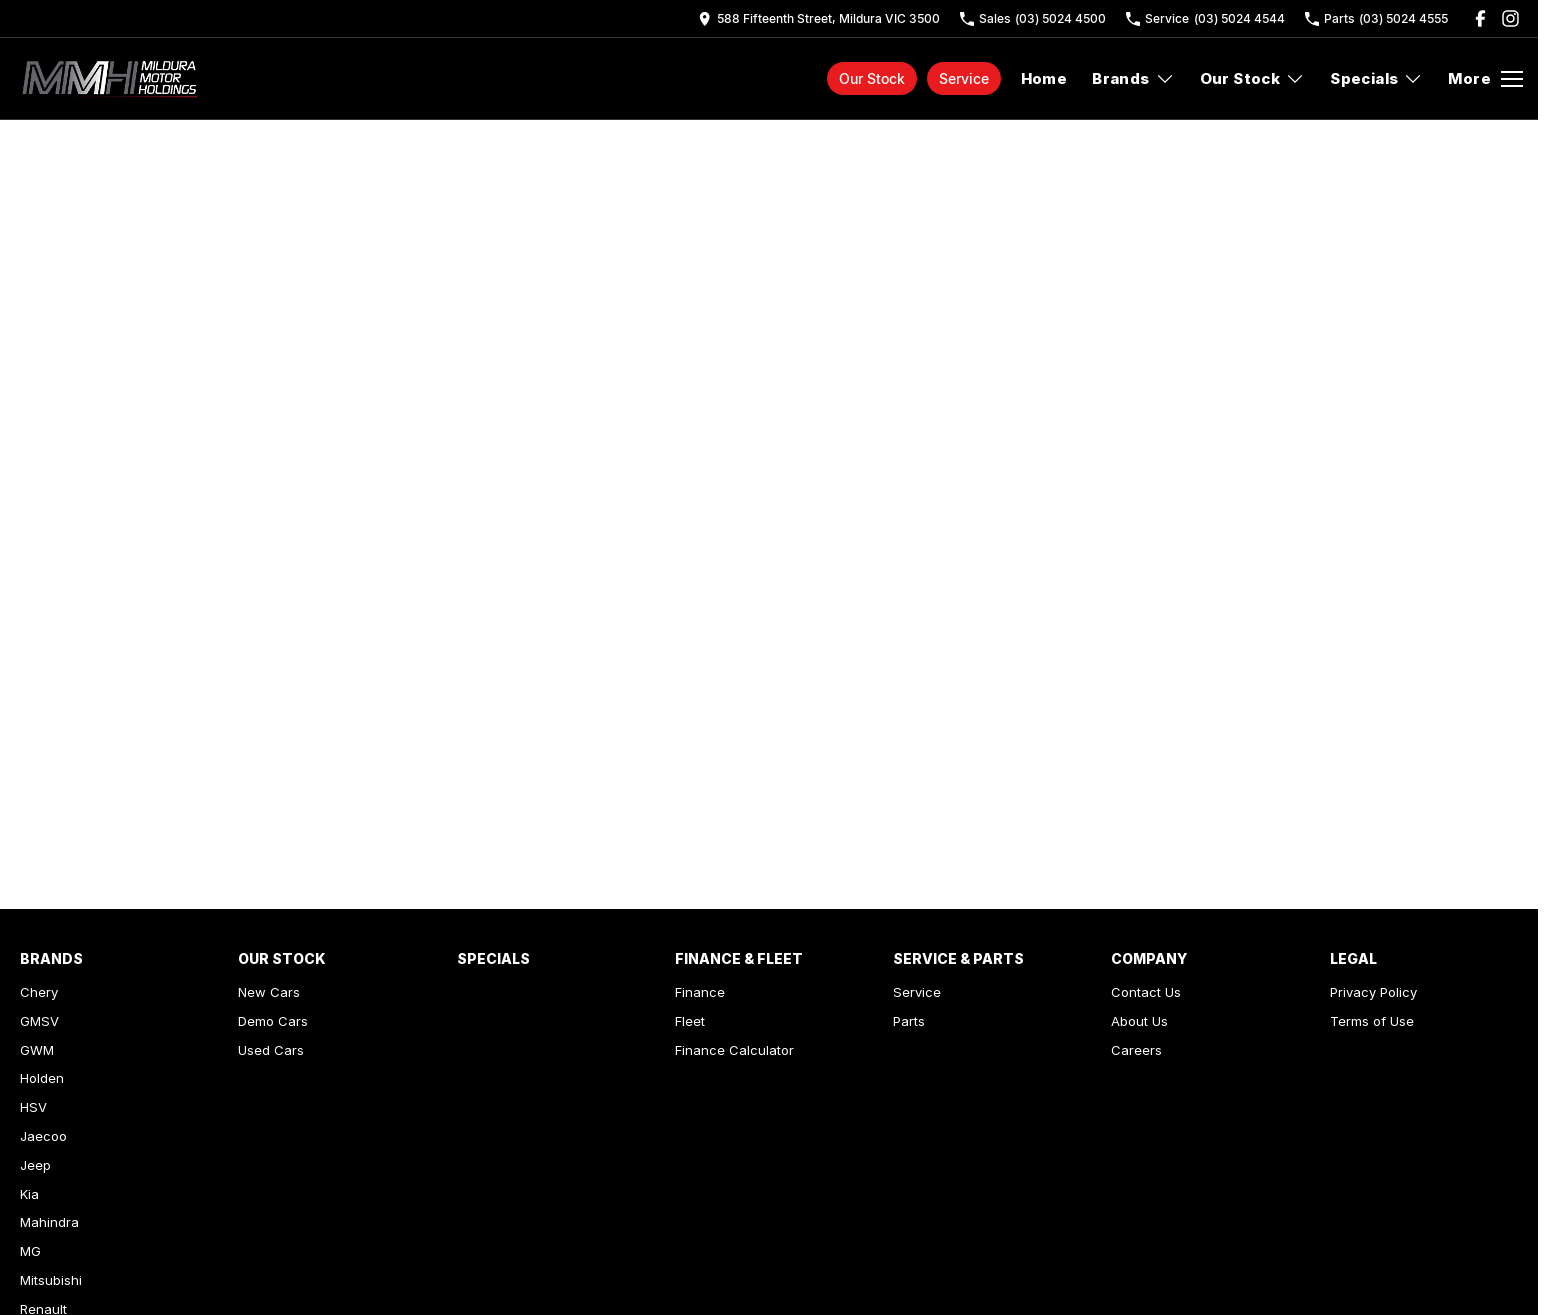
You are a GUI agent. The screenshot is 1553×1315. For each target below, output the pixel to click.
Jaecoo (43, 1136)
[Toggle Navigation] (1485, 79)
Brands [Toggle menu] (1133, 78)
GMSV (39, 1021)
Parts (909, 1021)
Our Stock (872, 78)
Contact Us (1146, 992)
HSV (33, 1107)
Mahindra (49, 1222)
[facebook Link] (1480, 18)
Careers (1136, 1050)
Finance (700, 992)
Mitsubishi (51, 1280)
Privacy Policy (1373, 992)
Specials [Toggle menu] (1376, 78)
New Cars (269, 992)
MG (30, 1251)
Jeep (35, 1165)
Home (1044, 78)
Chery (39, 992)
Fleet (690, 1021)
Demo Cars (273, 1021)
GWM (37, 1050)
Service (964, 78)
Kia (29, 1194)
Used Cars (271, 1050)
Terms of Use (1372, 1021)
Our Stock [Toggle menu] (1253, 78)
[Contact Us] (819, 18)
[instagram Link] (1510, 18)
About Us (1139, 1021)
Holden (42, 1078)
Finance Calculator (734, 1050)
